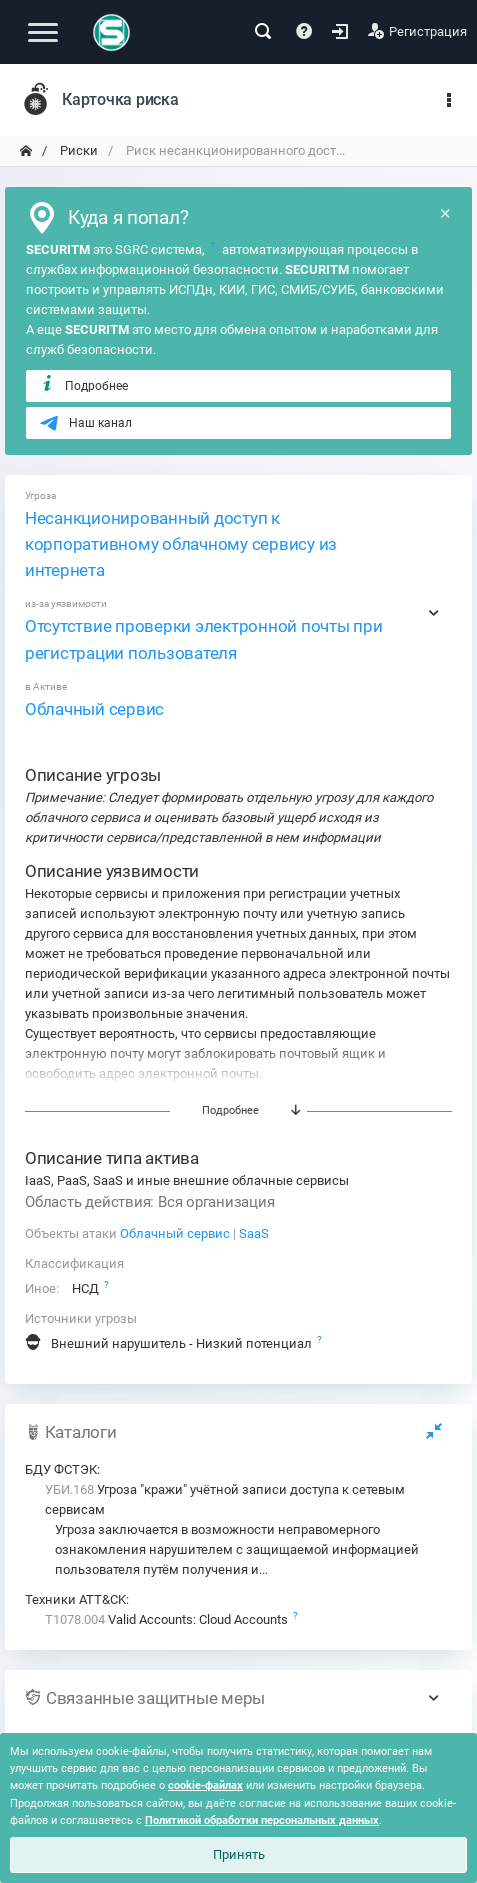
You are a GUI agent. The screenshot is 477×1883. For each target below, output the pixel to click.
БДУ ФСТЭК (61, 1469)
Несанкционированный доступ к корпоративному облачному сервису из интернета (181, 544)
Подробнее (83, 385)
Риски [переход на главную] (77, 150)
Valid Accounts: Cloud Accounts (168, 1619)
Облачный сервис (94, 709)
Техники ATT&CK (75, 1599)
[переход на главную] (26, 151)
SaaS (254, 1233)
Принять (239, 1854)
